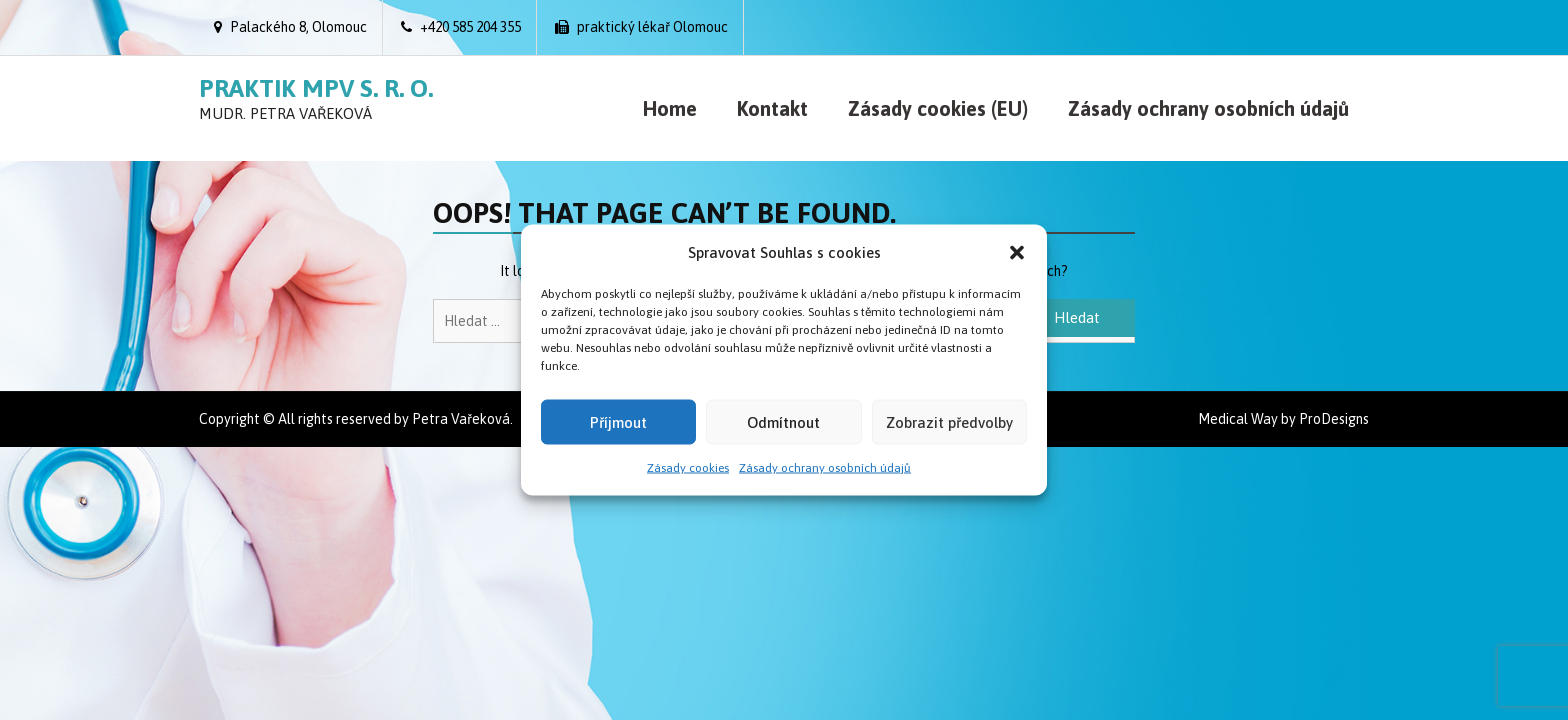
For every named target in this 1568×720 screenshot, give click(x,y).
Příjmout (618, 421)
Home (670, 108)
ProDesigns (1334, 419)
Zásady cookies (688, 468)
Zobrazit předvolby (949, 421)
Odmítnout (783, 421)
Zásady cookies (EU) (938, 108)
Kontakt (772, 108)
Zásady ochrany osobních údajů (825, 468)
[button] (1017, 252)
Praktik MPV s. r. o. (316, 88)
